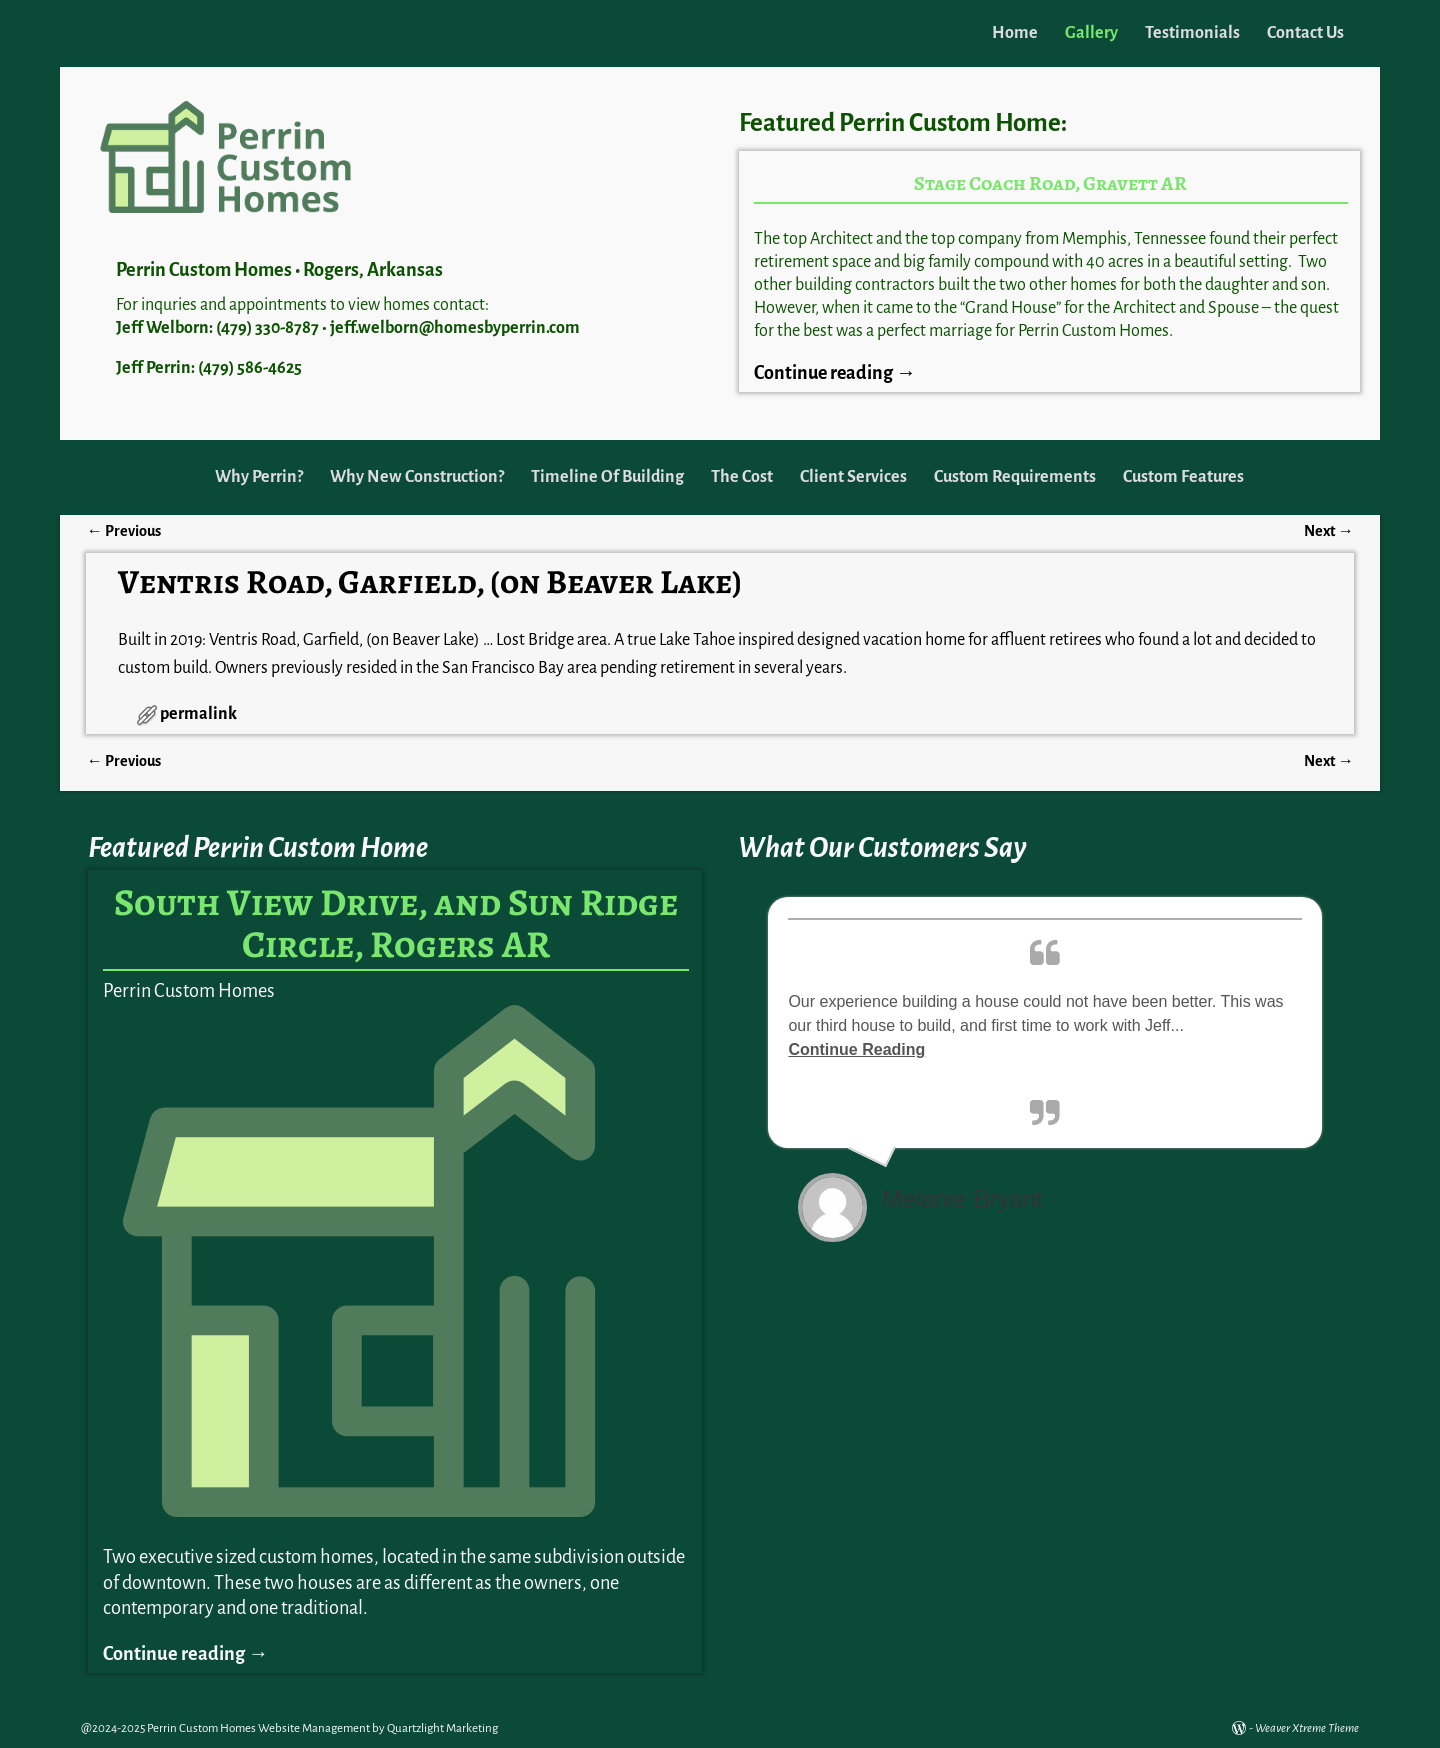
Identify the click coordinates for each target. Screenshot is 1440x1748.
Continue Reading (856, 1049)
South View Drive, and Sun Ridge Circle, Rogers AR (396, 923)
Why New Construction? (417, 477)
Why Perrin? (259, 477)
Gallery (1091, 33)
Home (1015, 33)
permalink (198, 714)
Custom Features (1183, 477)
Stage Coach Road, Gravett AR (1050, 183)
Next (1328, 531)
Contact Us (1305, 33)
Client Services (853, 477)
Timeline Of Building (607, 477)
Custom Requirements (1015, 477)
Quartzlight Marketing (442, 1728)
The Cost (742, 477)
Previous (123, 531)
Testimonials (1192, 33)
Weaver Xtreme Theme (1307, 1728)
